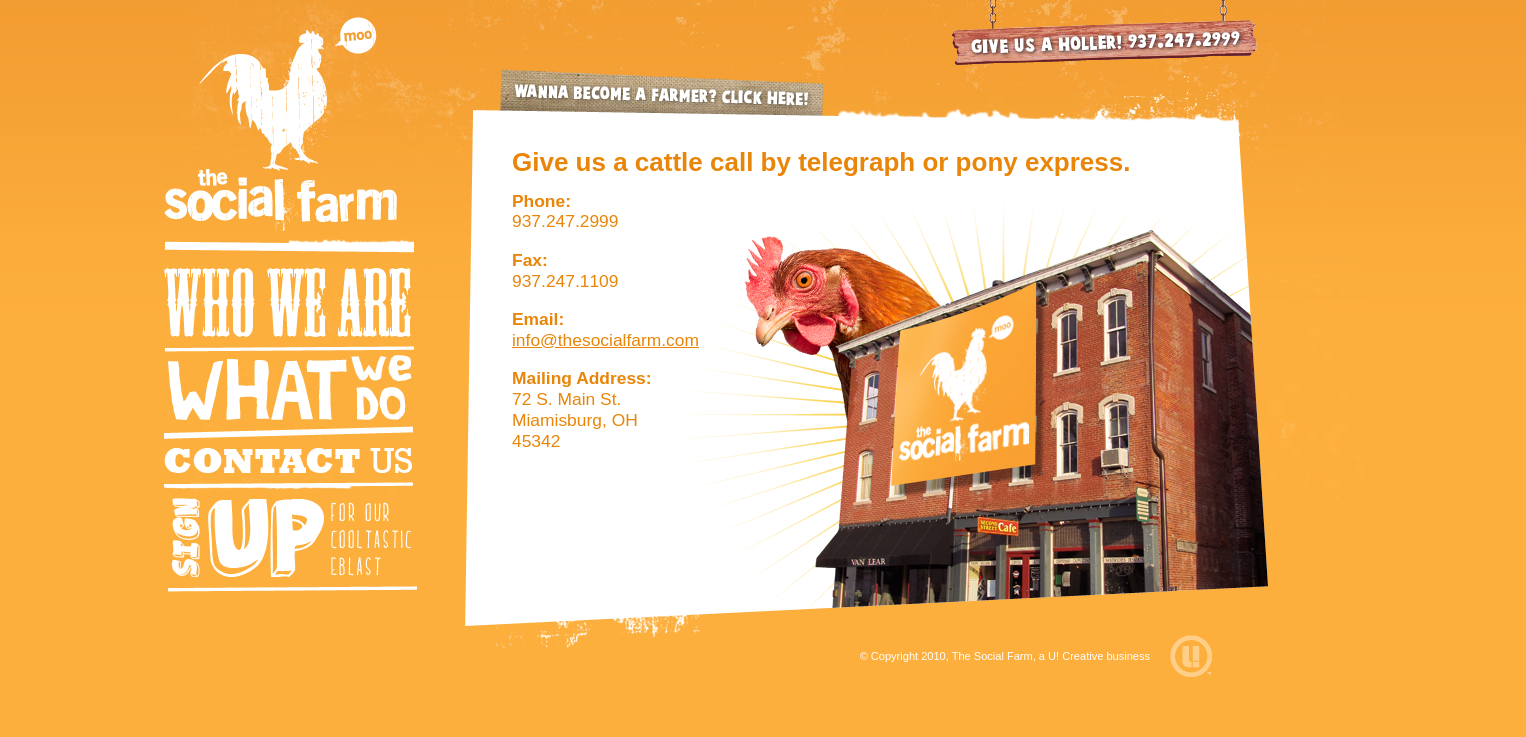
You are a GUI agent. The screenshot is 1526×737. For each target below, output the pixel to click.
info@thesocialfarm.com (605, 340)
